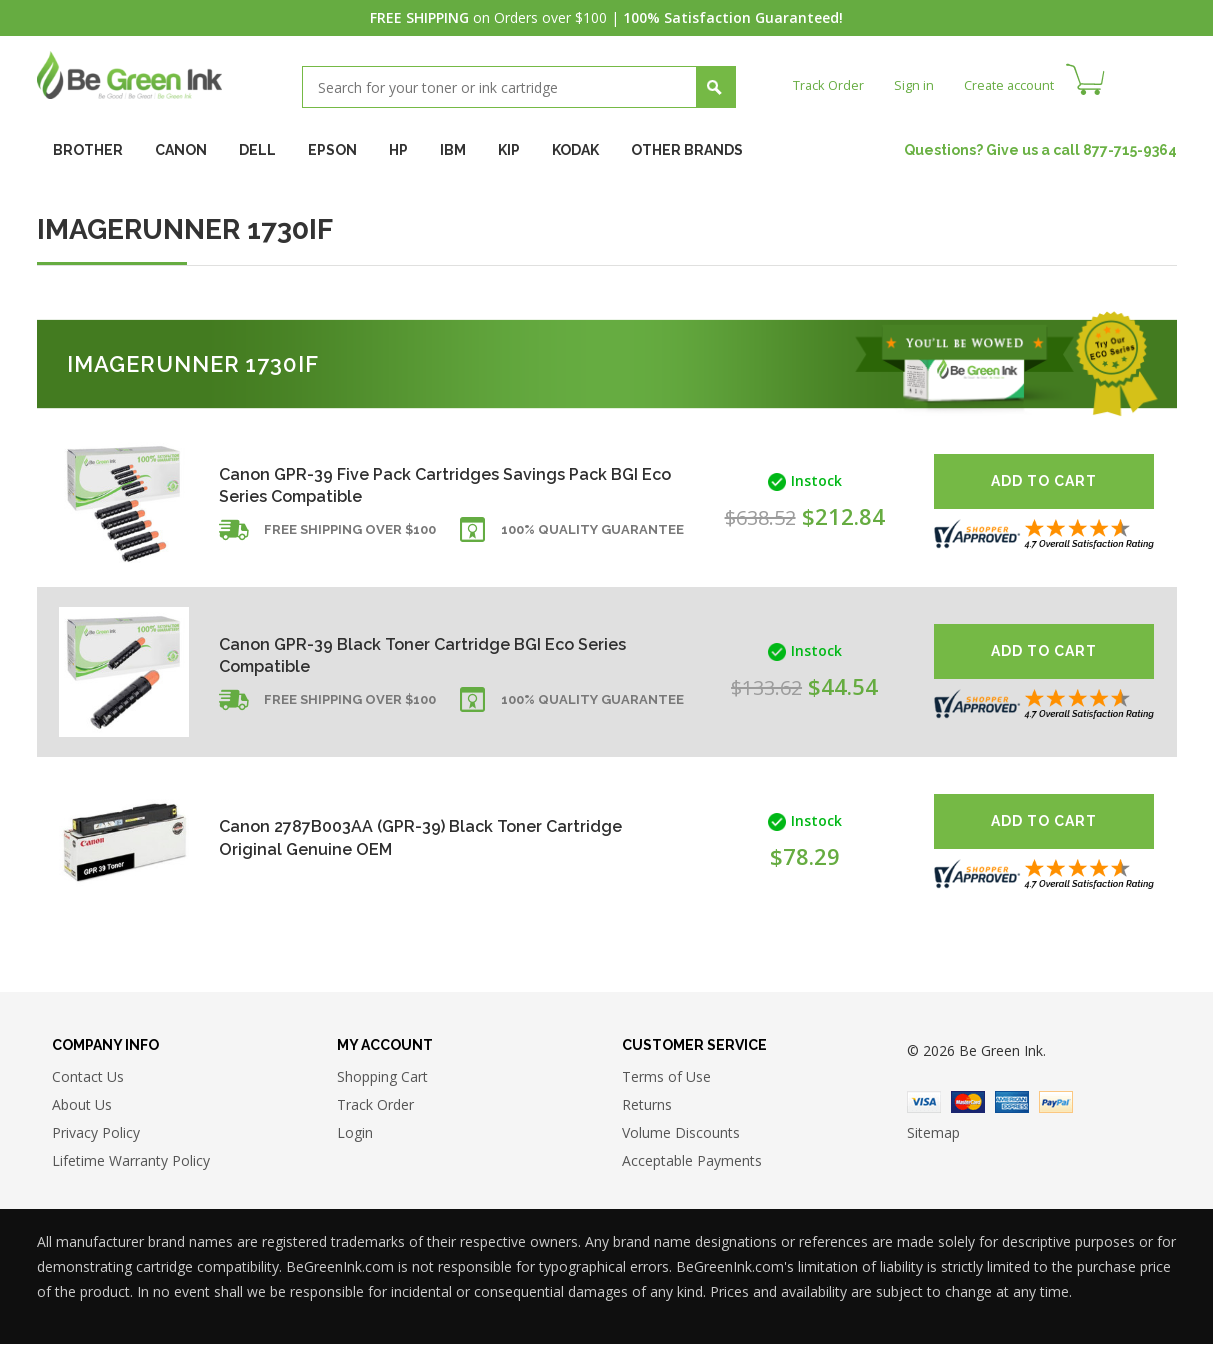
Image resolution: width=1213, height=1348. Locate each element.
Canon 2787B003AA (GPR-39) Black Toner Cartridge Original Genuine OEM (396, 837)
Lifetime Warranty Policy (131, 1164)
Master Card (968, 1106)
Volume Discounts (681, 1136)
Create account (1021, 84)
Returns (647, 1108)
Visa (924, 1106)
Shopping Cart (382, 1080)
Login (355, 1136)
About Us (82, 1108)
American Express (1012, 1106)
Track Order (831, 84)
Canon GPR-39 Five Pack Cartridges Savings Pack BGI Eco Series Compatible (408, 484)
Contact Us (88, 1080)
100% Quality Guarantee (592, 539)
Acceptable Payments (692, 1164)
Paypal (1056, 1106)
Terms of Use (666, 1080)
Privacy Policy (96, 1136)
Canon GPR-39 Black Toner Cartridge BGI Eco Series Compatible (414, 654)
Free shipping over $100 (350, 539)
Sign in (921, 84)
